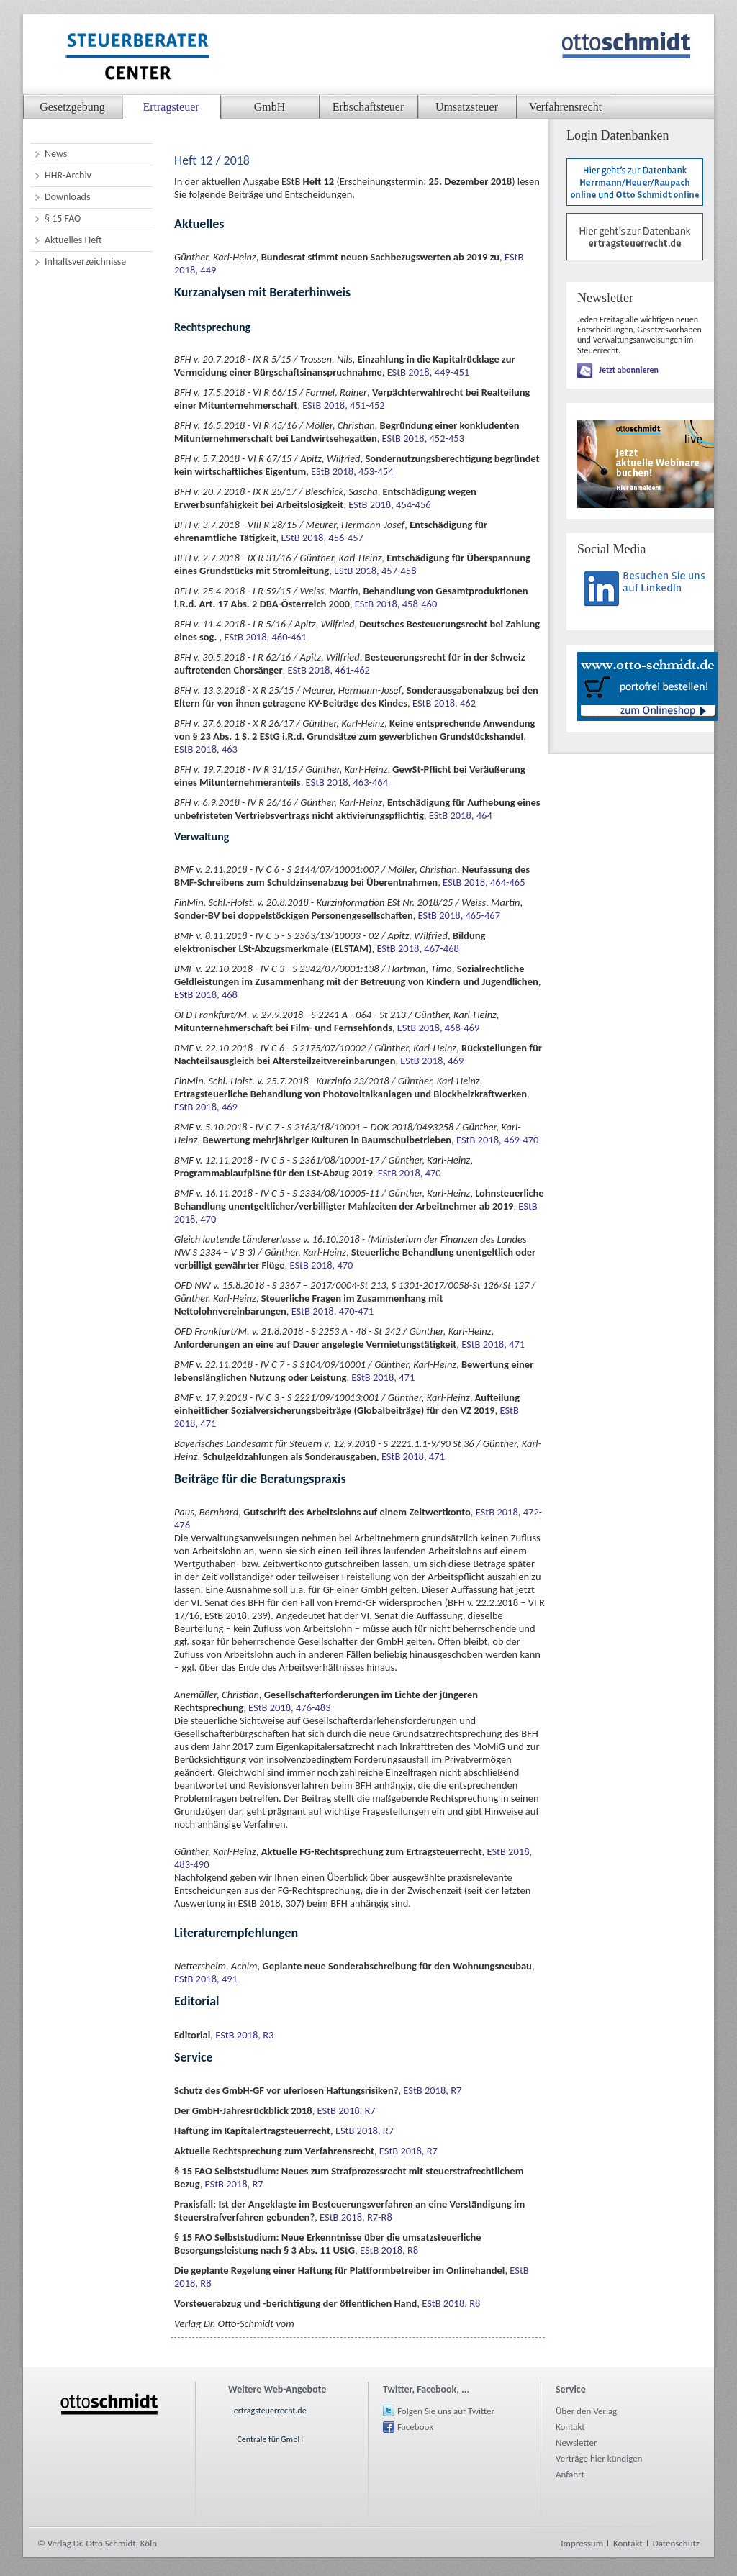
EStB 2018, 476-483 (289, 1707)
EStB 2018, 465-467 (459, 915)
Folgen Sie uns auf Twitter (445, 2410)
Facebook (415, 2426)
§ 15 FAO (63, 218)
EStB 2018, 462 (444, 703)
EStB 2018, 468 (206, 994)
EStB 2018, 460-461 (266, 636)
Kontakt (570, 2426)
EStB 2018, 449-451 (428, 372)
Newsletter (576, 2442)
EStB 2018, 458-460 (396, 603)
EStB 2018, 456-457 (322, 537)
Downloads (67, 197)
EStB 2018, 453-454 (352, 471)
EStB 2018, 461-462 (328, 669)
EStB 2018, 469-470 (497, 1139)
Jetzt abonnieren (629, 370)
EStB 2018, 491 (206, 1978)
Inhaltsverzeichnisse (85, 261)
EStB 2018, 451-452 (343, 405)
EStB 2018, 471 (493, 1344)
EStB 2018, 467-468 (417, 948)
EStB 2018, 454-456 (389, 504)
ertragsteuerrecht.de (270, 2410)
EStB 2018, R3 (244, 2034)
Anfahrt (570, 2474)
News (56, 154)
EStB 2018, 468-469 (438, 1027)
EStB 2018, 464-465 (484, 882)
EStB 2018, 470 (409, 1172)
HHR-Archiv (68, 175)
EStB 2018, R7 (432, 2090)
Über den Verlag (586, 2410)
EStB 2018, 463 (206, 749)
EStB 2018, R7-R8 (356, 2216)
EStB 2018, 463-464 (347, 782)
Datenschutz (676, 2543)
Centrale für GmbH (270, 2439)
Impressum (582, 2543)
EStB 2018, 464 (460, 815)
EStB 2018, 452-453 (423, 438)
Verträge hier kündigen (599, 2458)
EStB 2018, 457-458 (375, 570)
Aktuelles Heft (73, 240)
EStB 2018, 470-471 (332, 1311)
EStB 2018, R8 (389, 2250)
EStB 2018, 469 (432, 1060)
